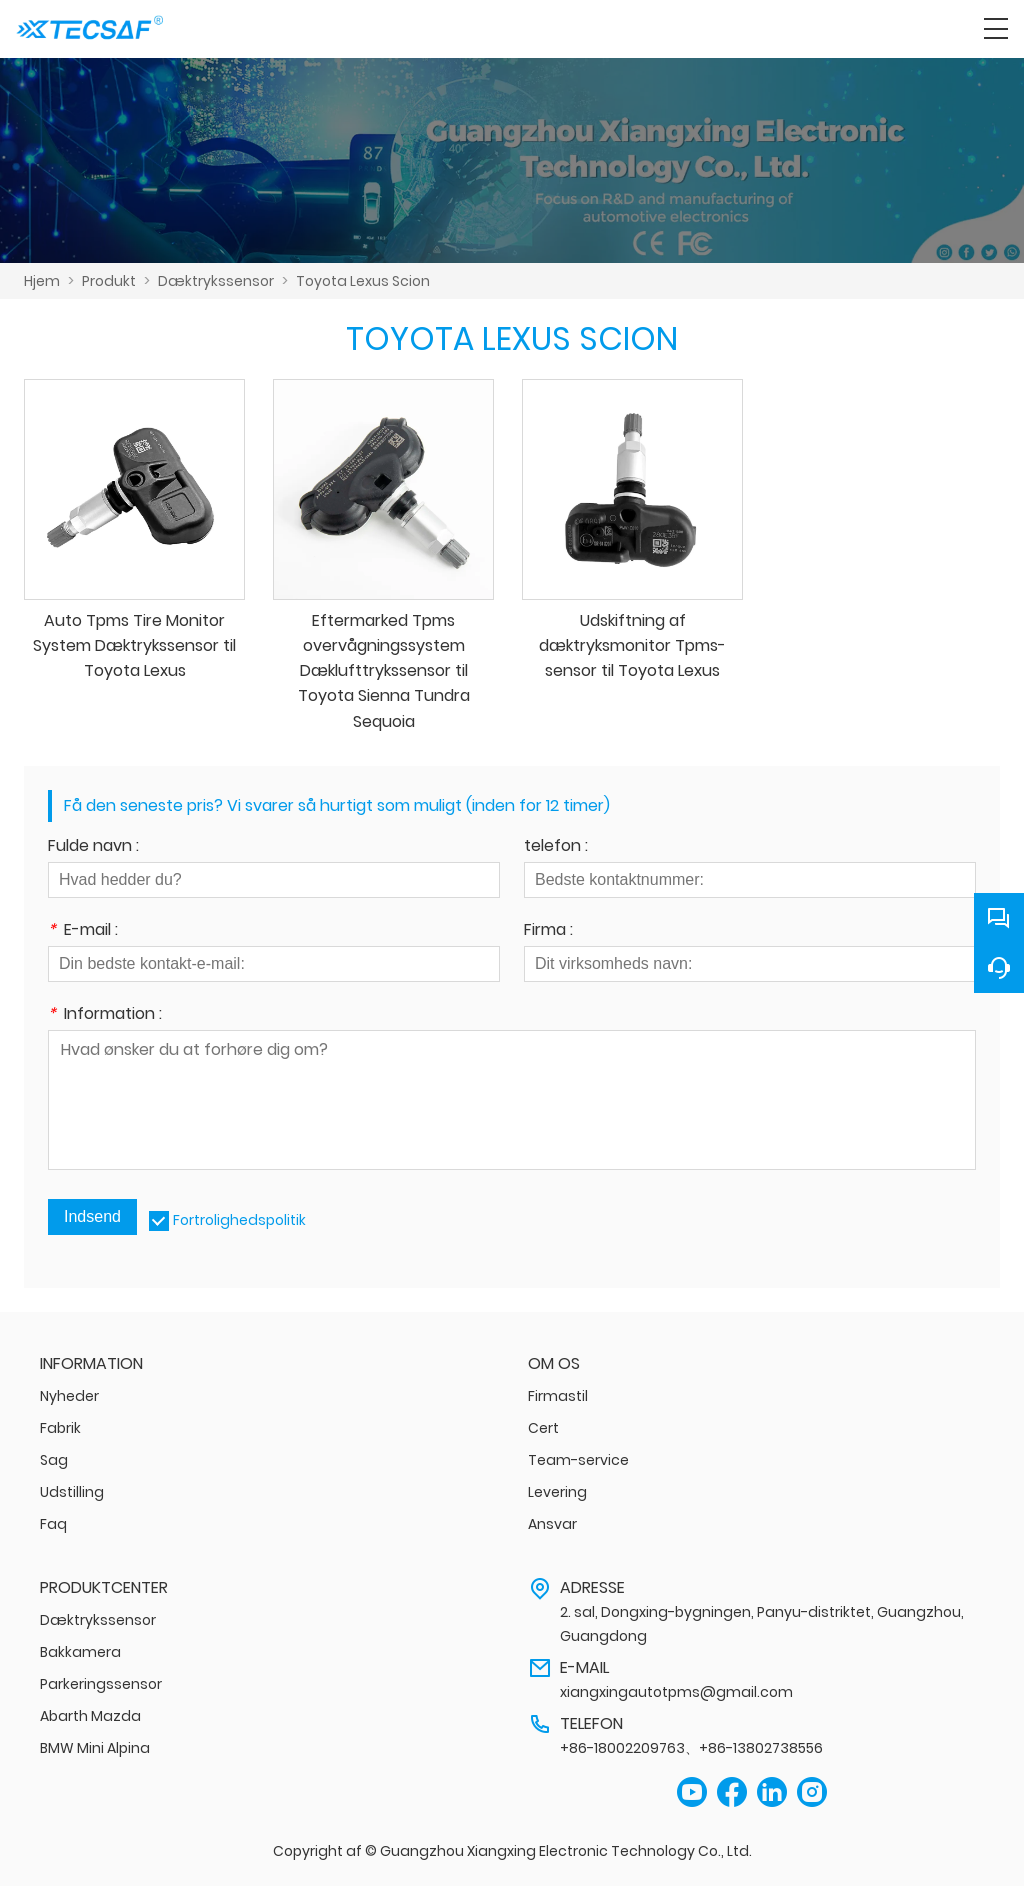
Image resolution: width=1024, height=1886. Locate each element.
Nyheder (69, 1396)
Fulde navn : (93, 847)
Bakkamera (80, 1652)
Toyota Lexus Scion (363, 281)
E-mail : (83, 931)
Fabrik (60, 1428)
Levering (557, 1492)
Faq (53, 1524)
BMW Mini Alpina (95, 1748)
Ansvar (552, 1524)
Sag (54, 1460)
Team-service (578, 1460)
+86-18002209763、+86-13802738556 (691, 1748)
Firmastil (558, 1396)
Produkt (109, 281)
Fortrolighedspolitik (239, 1220)
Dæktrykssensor (216, 281)
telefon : (556, 847)
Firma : (548, 931)
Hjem (42, 281)
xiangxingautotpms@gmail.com (676, 1692)
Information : (105, 1015)
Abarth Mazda (90, 1716)
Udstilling (72, 1492)
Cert (543, 1428)
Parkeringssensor (101, 1684)
